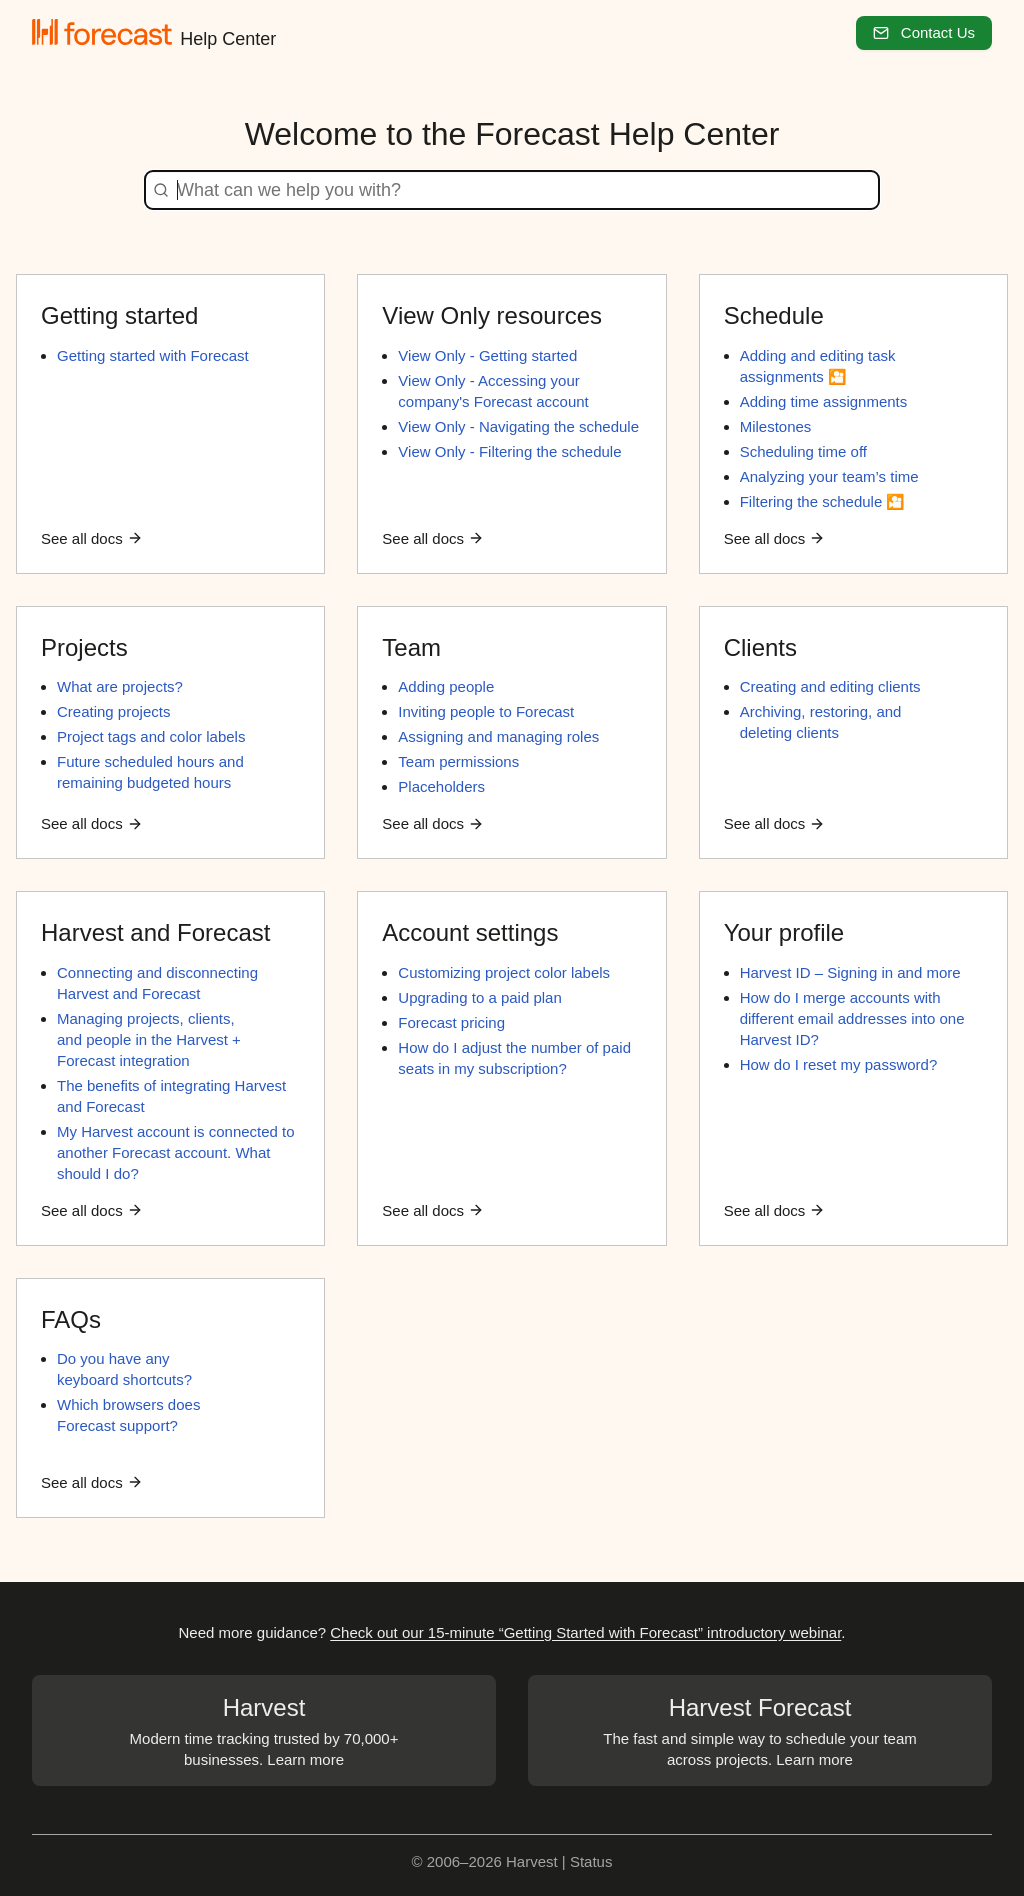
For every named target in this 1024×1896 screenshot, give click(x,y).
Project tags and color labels (151, 736)
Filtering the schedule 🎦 (823, 501)
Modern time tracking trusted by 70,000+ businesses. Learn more (264, 1730)
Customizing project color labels (504, 972)
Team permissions (458, 761)
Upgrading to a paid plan (479, 997)
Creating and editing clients (830, 686)
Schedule (774, 315)
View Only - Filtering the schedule (509, 451)
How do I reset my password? (839, 1064)
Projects (84, 647)
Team (411, 647)
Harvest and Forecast (155, 932)
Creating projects (113, 711)
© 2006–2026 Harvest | (491, 1861)
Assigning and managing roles (498, 736)
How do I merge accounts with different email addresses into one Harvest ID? (852, 1018)
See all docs (92, 538)
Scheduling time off (803, 451)
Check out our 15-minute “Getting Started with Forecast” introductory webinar (585, 1632)
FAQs (71, 1319)
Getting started (119, 315)
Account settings (470, 932)
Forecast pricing (451, 1022)
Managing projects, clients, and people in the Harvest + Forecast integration (149, 1039)
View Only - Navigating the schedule (518, 426)
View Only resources (492, 315)
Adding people (446, 686)
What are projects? (120, 686)
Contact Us (924, 32)
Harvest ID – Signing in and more (850, 972)
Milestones (776, 426)
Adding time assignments (824, 401)
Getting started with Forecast (153, 355)
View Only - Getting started (487, 355)
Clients (760, 647)
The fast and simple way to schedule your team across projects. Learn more (760, 1730)
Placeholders (441, 786)
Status (591, 1861)
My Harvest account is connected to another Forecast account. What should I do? (176, 1152)
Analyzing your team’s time (829, 476)
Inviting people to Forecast (486, 711)
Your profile (784, 932)
